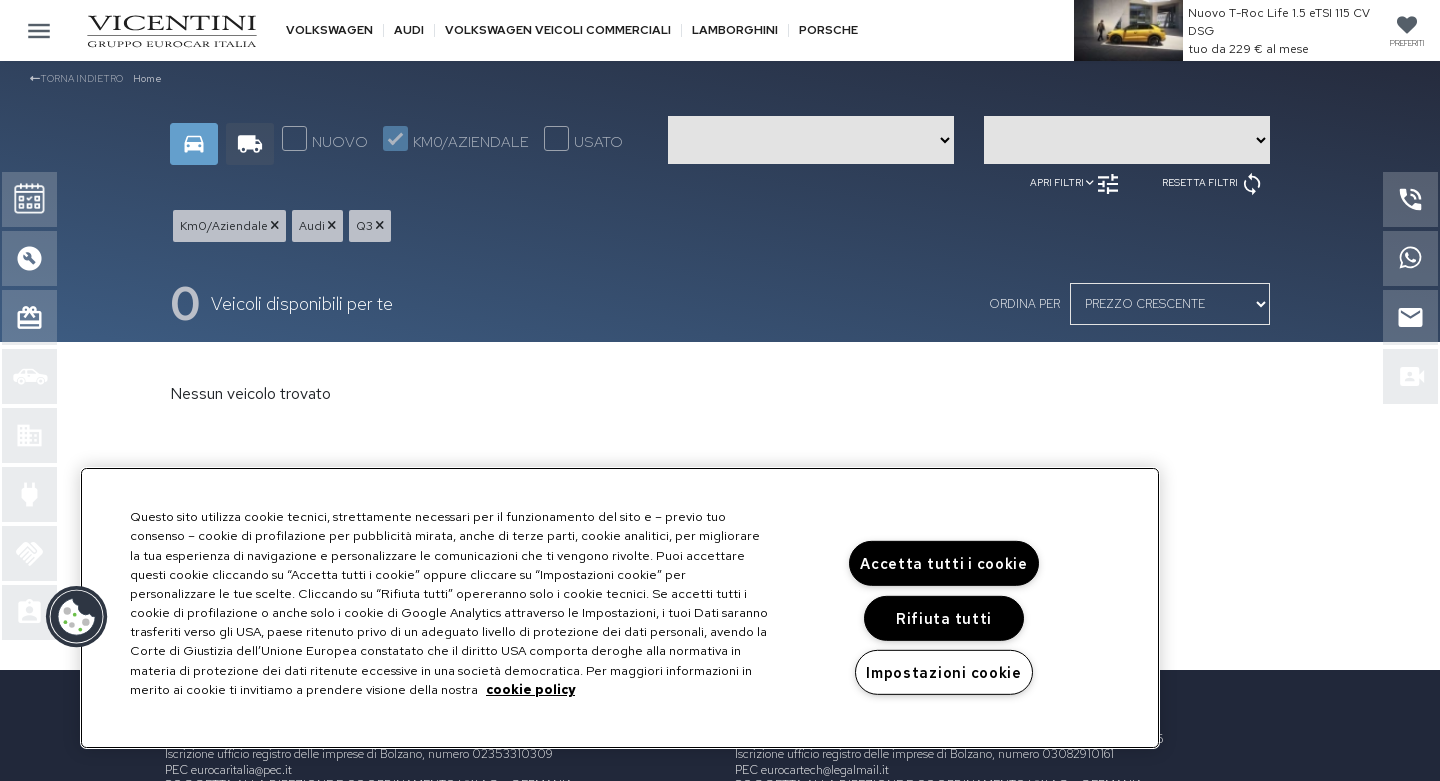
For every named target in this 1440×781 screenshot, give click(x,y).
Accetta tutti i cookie (944, 563)
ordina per (1024, 304)
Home (147, 78)
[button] (77, 617)
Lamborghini (735, 30)
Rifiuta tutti (944, 618)
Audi (409, 30)
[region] (620, 608)
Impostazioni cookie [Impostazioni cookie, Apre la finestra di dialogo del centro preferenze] (944, 672)
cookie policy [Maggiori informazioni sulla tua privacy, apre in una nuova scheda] (530, 689)
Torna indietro (76, 78)
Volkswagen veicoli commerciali (558, 30)
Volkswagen (329, 30)
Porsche (828, 30)
